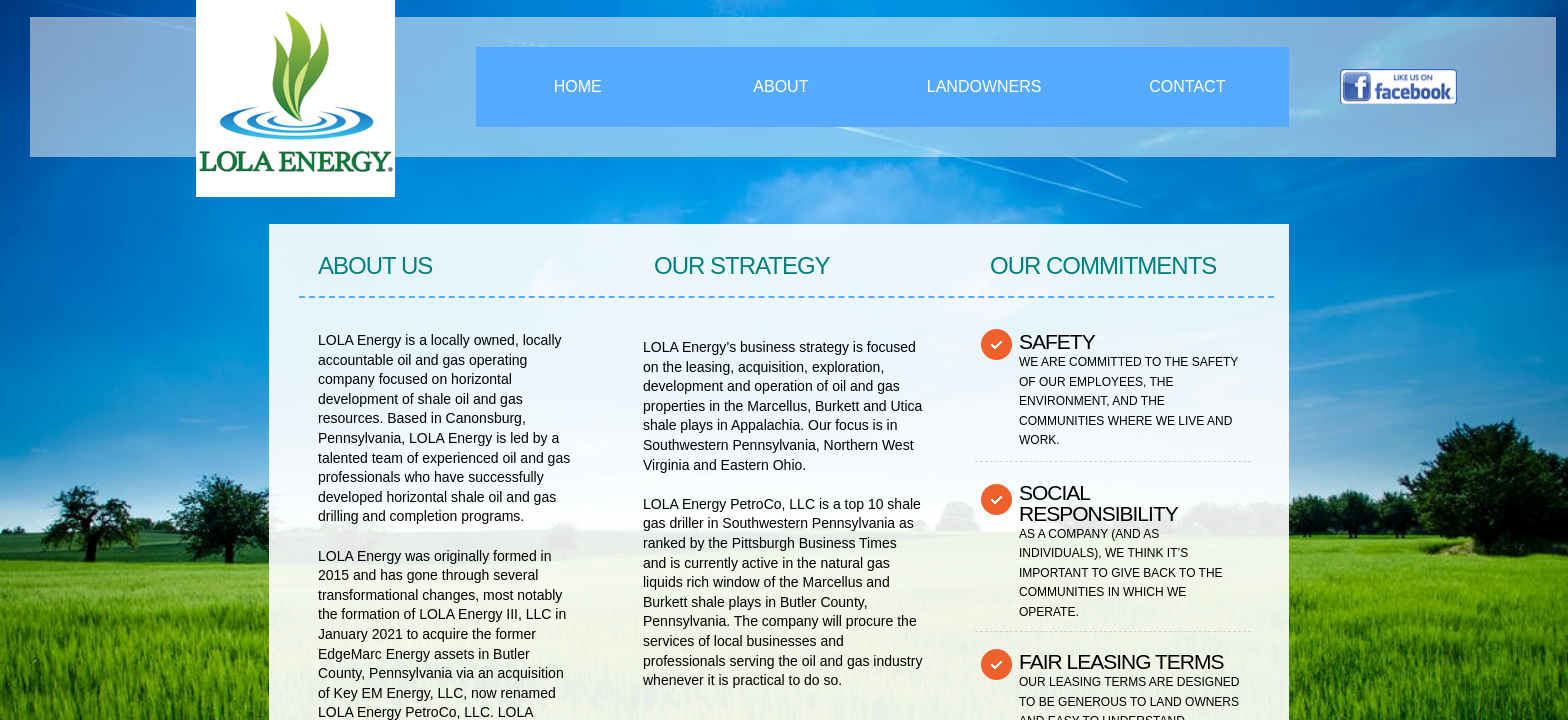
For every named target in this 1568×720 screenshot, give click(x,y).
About (780, 86)
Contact (1187, 86)
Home (578, 86)
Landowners (984, 86)
